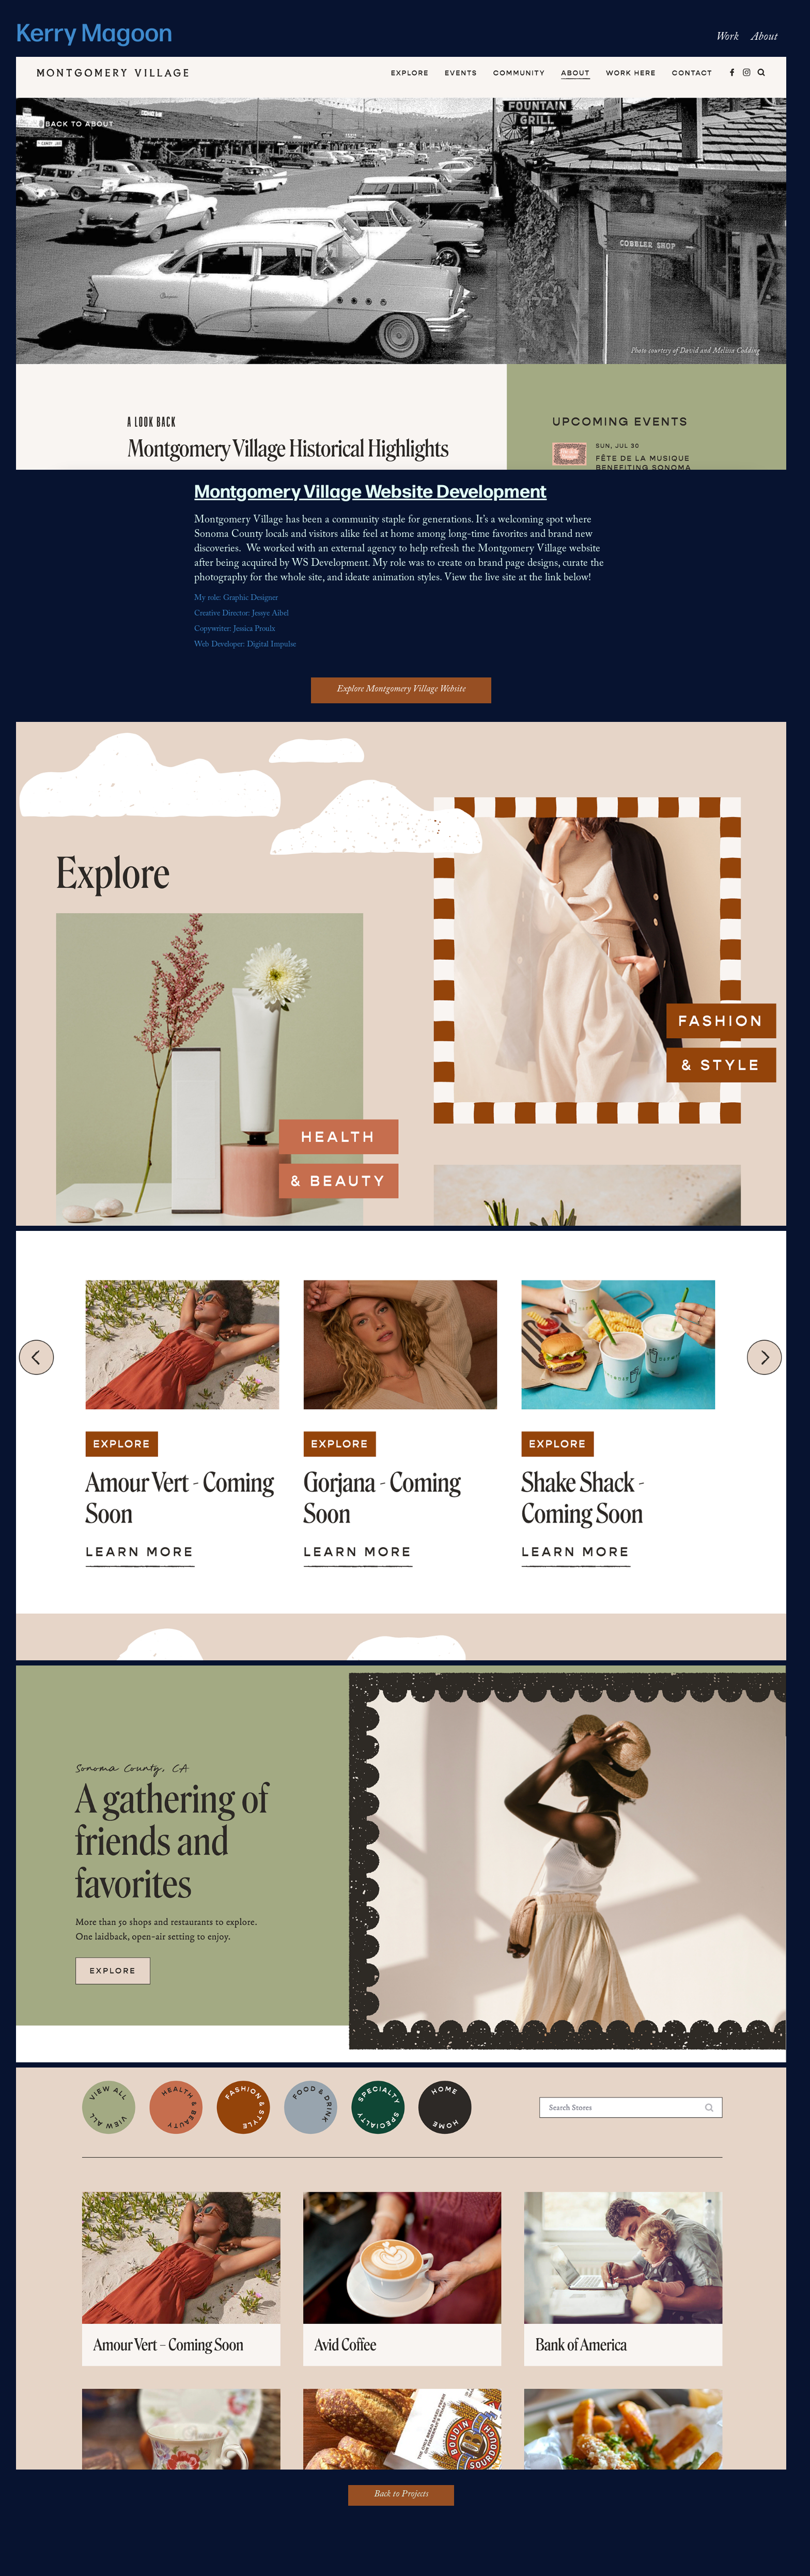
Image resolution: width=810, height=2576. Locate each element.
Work (727, 38)
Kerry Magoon (94, 30)
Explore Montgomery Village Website (401, 690)
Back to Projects (401, 2495)
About (764, 38)
